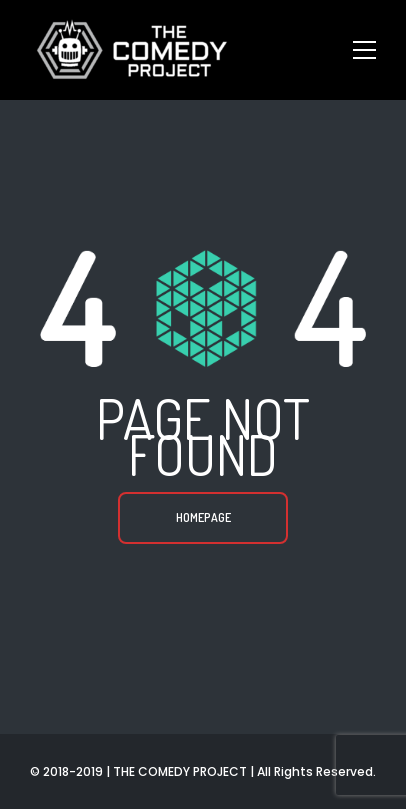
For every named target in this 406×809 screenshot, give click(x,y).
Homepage (203, 517)
